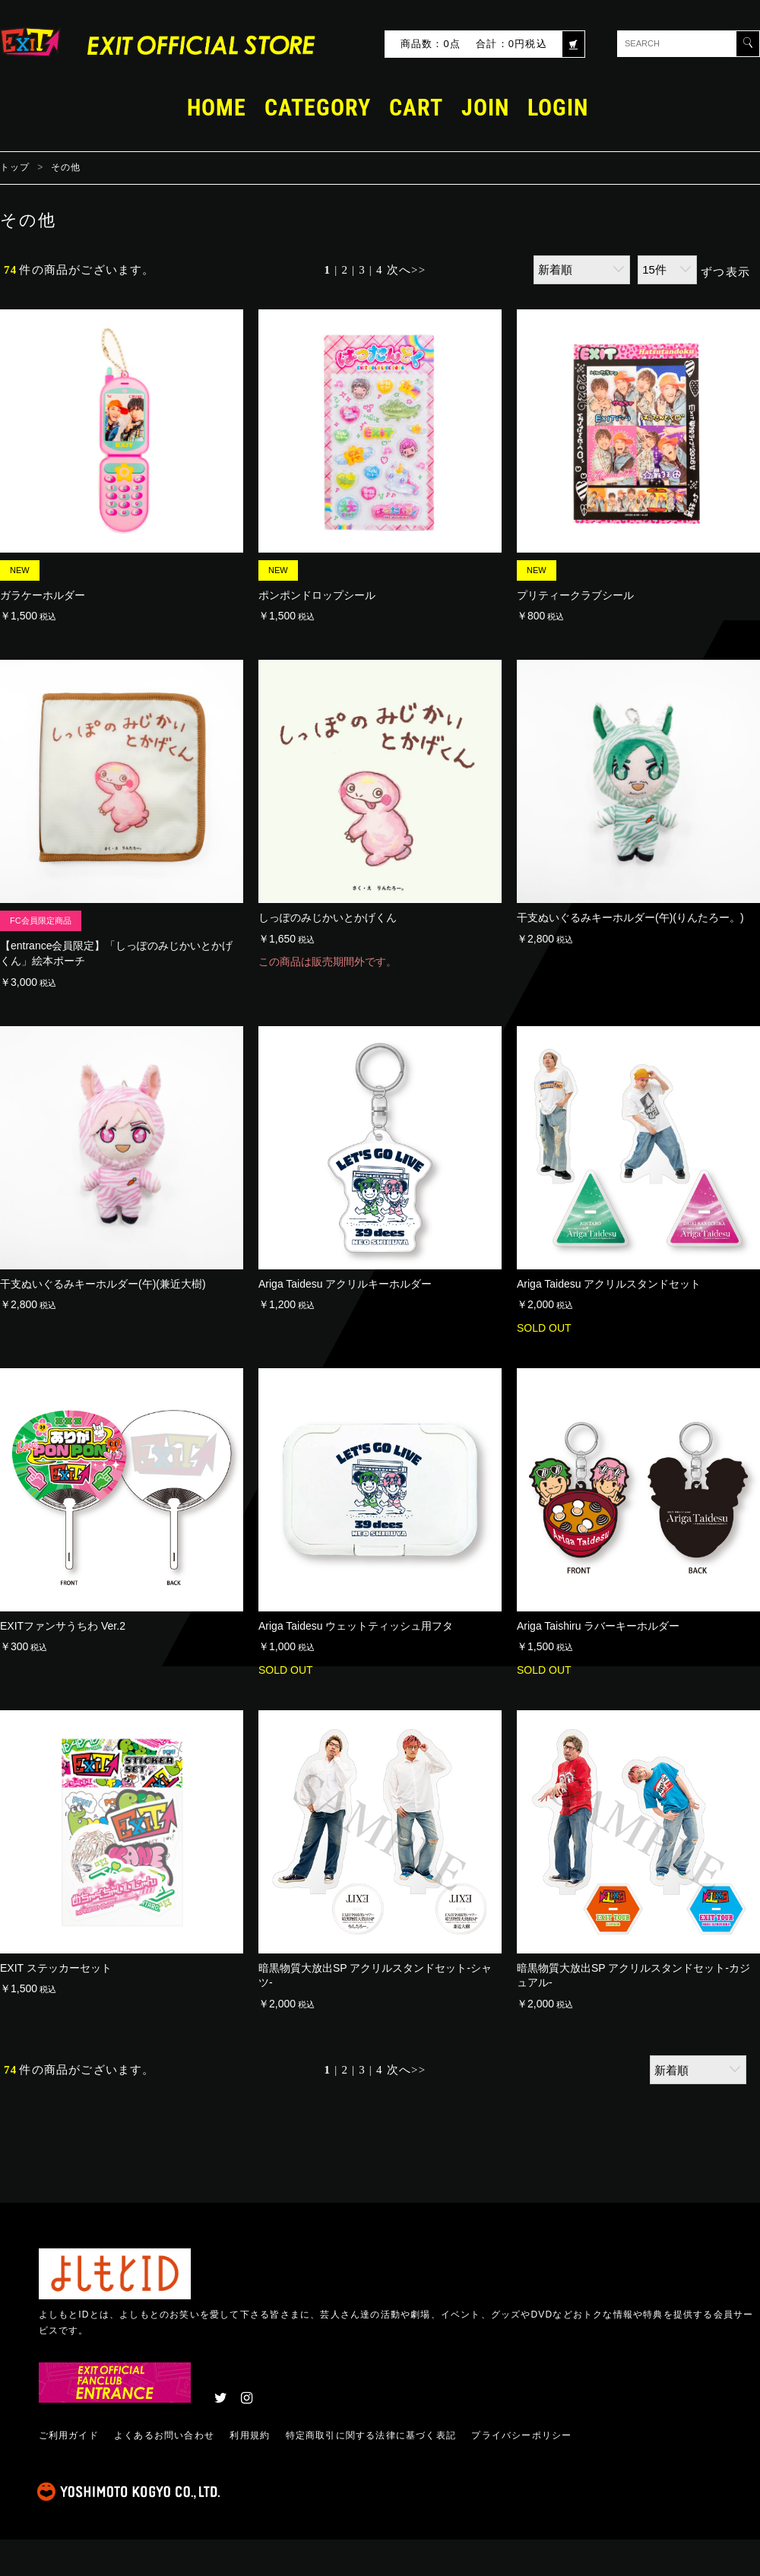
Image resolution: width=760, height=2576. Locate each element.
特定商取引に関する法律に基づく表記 (371, 2435)
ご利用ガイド (69, 2435)
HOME (216, 107)
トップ (15, 167)
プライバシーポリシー (521, 2435)
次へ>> (406, 270)
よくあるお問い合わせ (164, 2435)
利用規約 (250, 2435)
